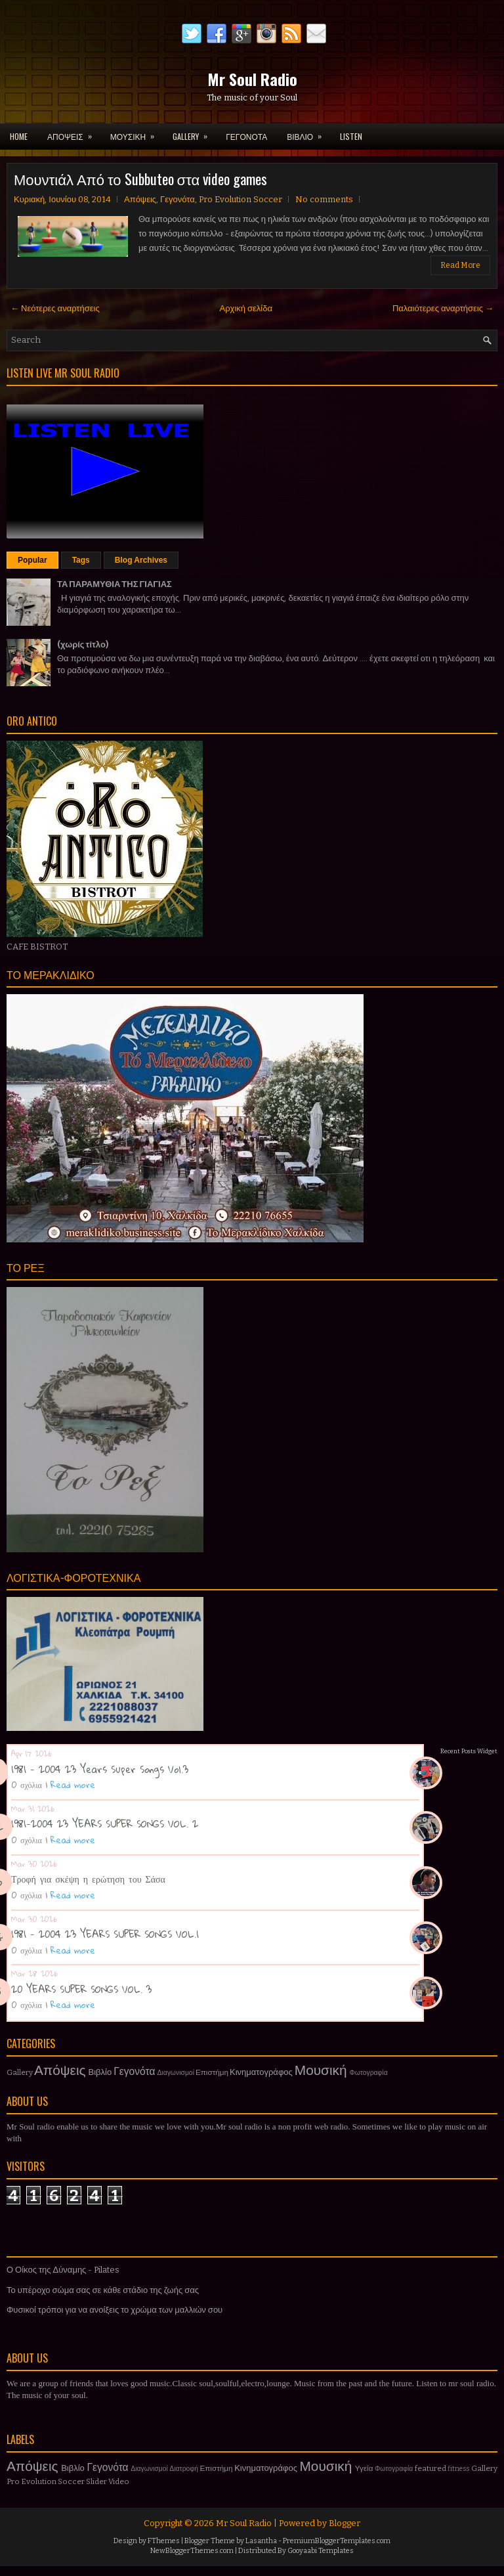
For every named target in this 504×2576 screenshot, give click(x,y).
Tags (81, 560)
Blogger (344, 2523)
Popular (32, 560)
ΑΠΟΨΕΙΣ (73, 132)
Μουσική (321, 2071)
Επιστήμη (212, 2072)
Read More (460, 265)
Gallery (20, 2072)
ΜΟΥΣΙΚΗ (136, 132)
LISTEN (351, 136)
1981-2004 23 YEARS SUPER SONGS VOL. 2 (104, 1823)
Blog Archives (141, 560)
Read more (73, 1785)
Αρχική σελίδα (246, 308)
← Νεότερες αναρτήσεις (55, 308)
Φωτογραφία (369, 2072)
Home (19, 136)
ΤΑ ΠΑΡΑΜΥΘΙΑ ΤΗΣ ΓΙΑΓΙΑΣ (114, 584)
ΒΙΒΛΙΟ (308, 132)
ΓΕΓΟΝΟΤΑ (246, 136)
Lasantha (261, 2541)
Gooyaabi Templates (320, 2550)
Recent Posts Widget (468, 1751)
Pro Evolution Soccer (240, 199)
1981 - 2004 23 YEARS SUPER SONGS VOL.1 (105, 1934)
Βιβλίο (100, 2072)
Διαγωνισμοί (175, 2072)
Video (118, 2481)
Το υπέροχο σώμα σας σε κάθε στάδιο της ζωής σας (103, 2290)
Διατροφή (183, 2468)
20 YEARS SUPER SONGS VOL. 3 (81, 1989)
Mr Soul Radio (252, 79)
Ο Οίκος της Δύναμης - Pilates (63, 2270)
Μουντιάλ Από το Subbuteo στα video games (140, 178)
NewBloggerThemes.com (192, 2550)
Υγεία (364, 2468)
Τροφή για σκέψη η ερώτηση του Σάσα (88, 1878)
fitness (458, 2468)
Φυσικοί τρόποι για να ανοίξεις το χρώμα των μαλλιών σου (114, 2310)
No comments (324, 199)
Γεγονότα (177, 199)
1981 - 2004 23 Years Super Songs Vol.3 (99, 1769)
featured (430, 2468)
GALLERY (194, 132)
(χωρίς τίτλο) (82, 644)
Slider (96, 2481)
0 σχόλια (26, 1785)
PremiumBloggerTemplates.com (336, 2541)
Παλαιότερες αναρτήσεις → (443, 308)
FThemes (164, 2541)
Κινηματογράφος (261, 2072)
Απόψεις (140, 199)
